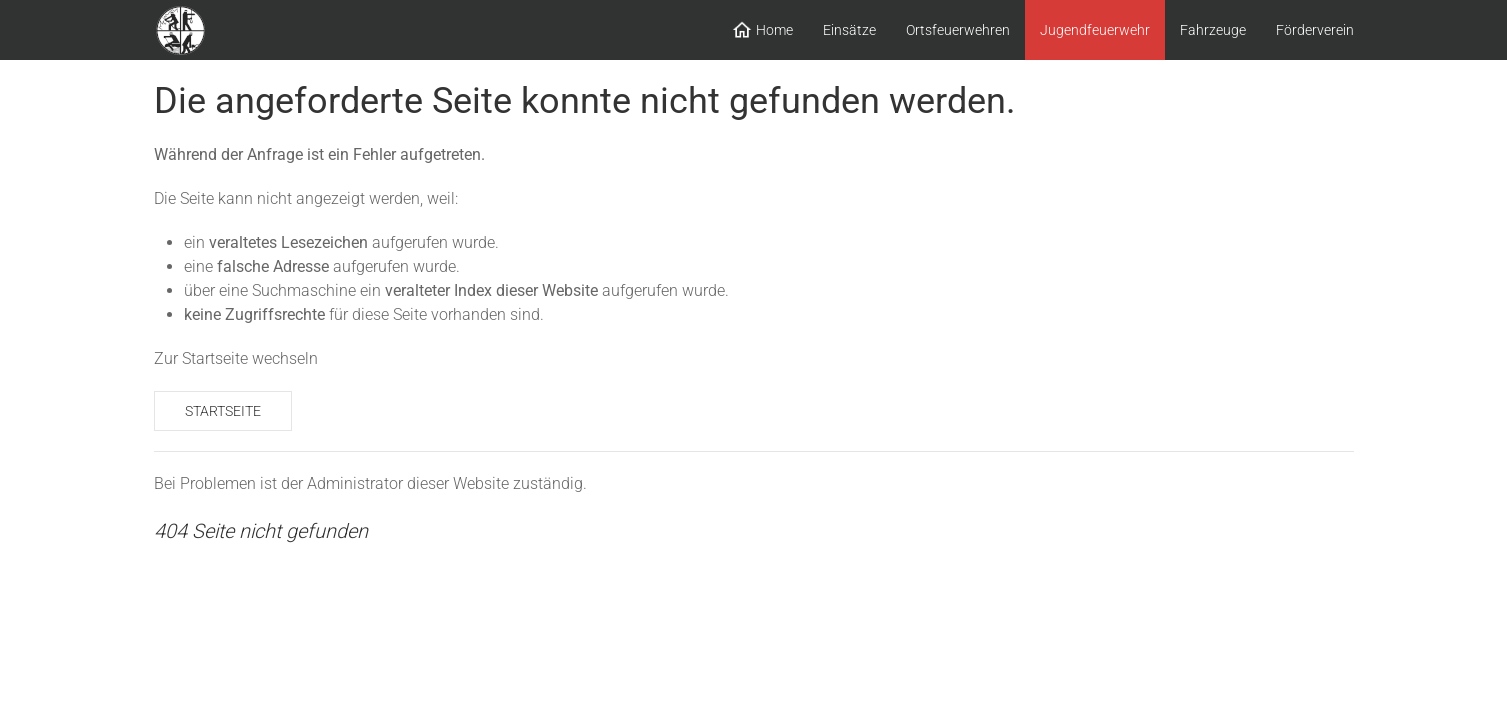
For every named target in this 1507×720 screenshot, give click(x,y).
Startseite (223, 411)
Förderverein (1315, 30)
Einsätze (849, 30)
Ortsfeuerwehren (958, 30)
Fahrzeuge (1213, 30)
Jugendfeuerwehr (1095, 30)
